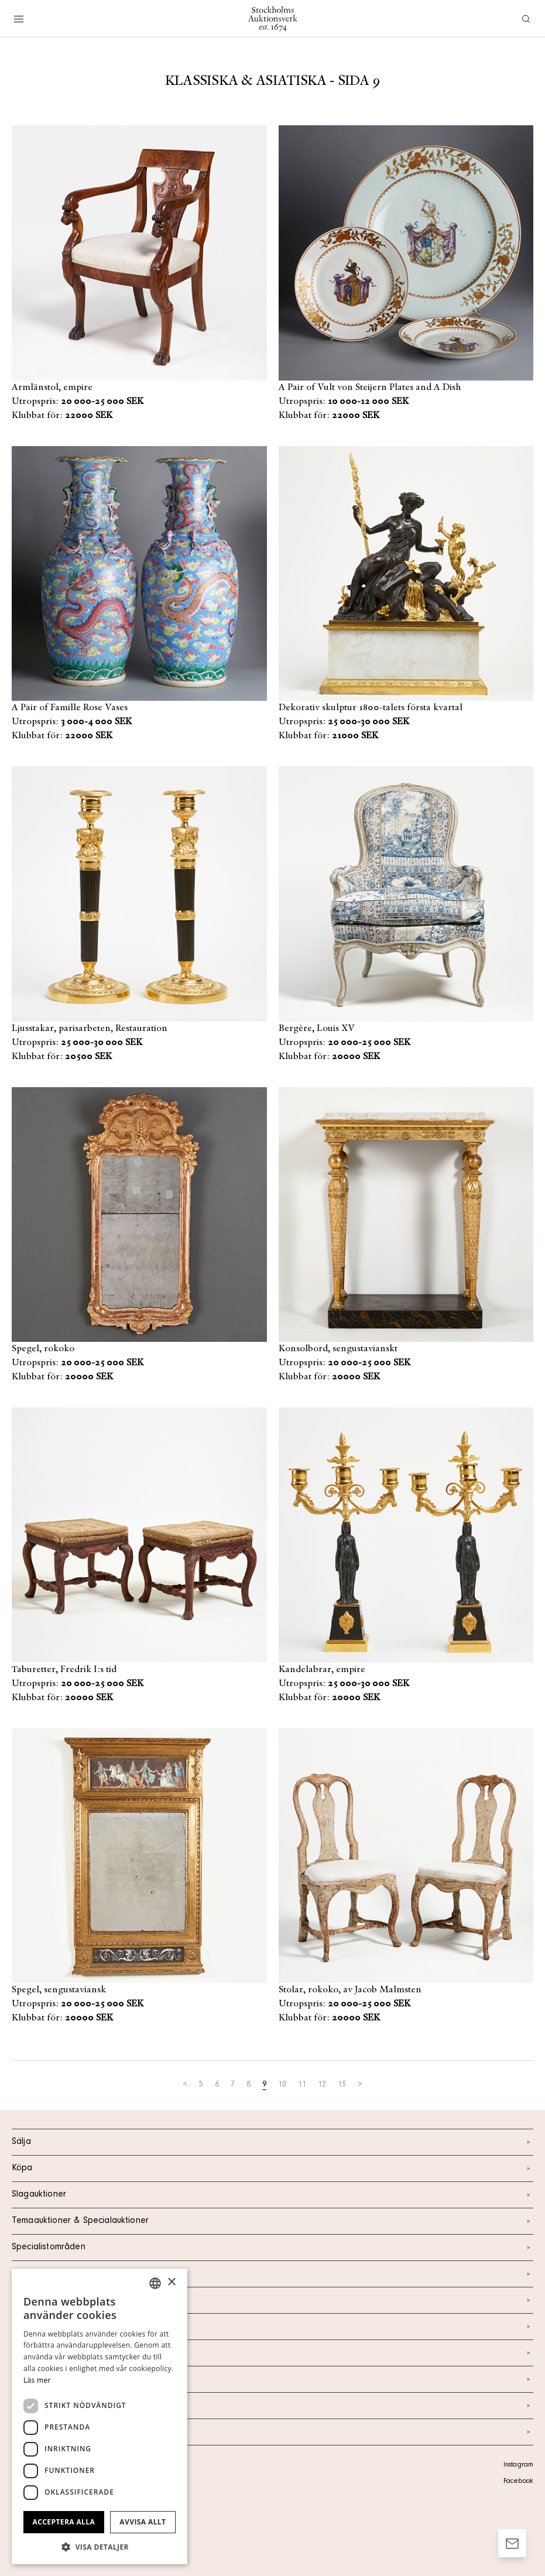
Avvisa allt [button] (142, 2522)
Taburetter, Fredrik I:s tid (64, 1669)
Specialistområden (272, 2247)
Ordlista (272, 2405)
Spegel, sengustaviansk (59, 1990)
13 (342, 2085)
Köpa (272, 2168)
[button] (99, 2547)
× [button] (171, 2282)
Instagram (518, 2465)
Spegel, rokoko (43, 1349)
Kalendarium (272, 2274)
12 (322, 2085)
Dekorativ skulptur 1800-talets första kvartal (370, 707)
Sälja (272, 2142)
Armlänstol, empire (52, 387)
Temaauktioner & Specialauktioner (272, 2221)
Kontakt (272, 2300)
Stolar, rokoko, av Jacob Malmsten (350, 1990)
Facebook (518, 2481)
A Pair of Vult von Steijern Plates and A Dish (370, 387)
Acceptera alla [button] (64, 2522)
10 (282, 2085)
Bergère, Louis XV (317, 1028)
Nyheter (272, 2353)
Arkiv (272, 2432)
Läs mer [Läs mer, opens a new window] (37, 2380)
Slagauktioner (272, 2195)
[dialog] (99, 2416)
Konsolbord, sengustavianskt (338, 1349)
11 (302, 2085)
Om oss (272, 2326)
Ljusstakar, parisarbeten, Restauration (89, 1028)
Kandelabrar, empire (322, 1669)
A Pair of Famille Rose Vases (70, 707)
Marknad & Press (272, 2379)
